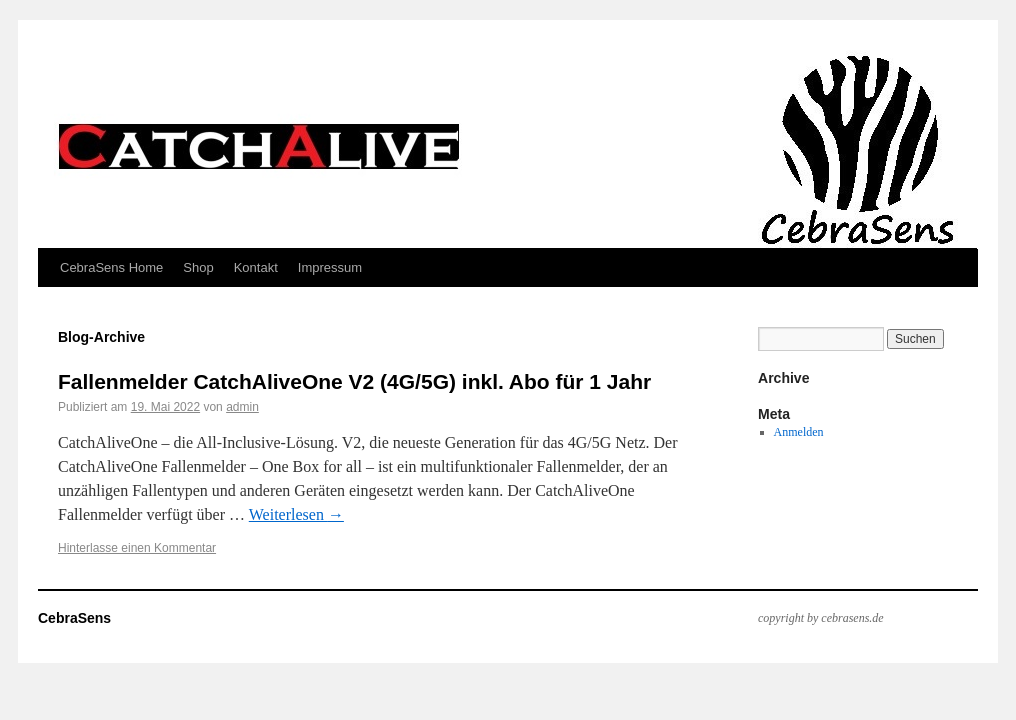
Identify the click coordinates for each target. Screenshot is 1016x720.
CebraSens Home (111, 267)
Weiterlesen (296, 514)
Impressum (330, 267)
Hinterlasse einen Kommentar (137, 548)
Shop (198, 267)
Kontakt (256, 267)
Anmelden (799, 432)
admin (242, 407)
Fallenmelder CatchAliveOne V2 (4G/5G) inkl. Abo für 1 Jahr (354, 381)
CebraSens (74, 618)
